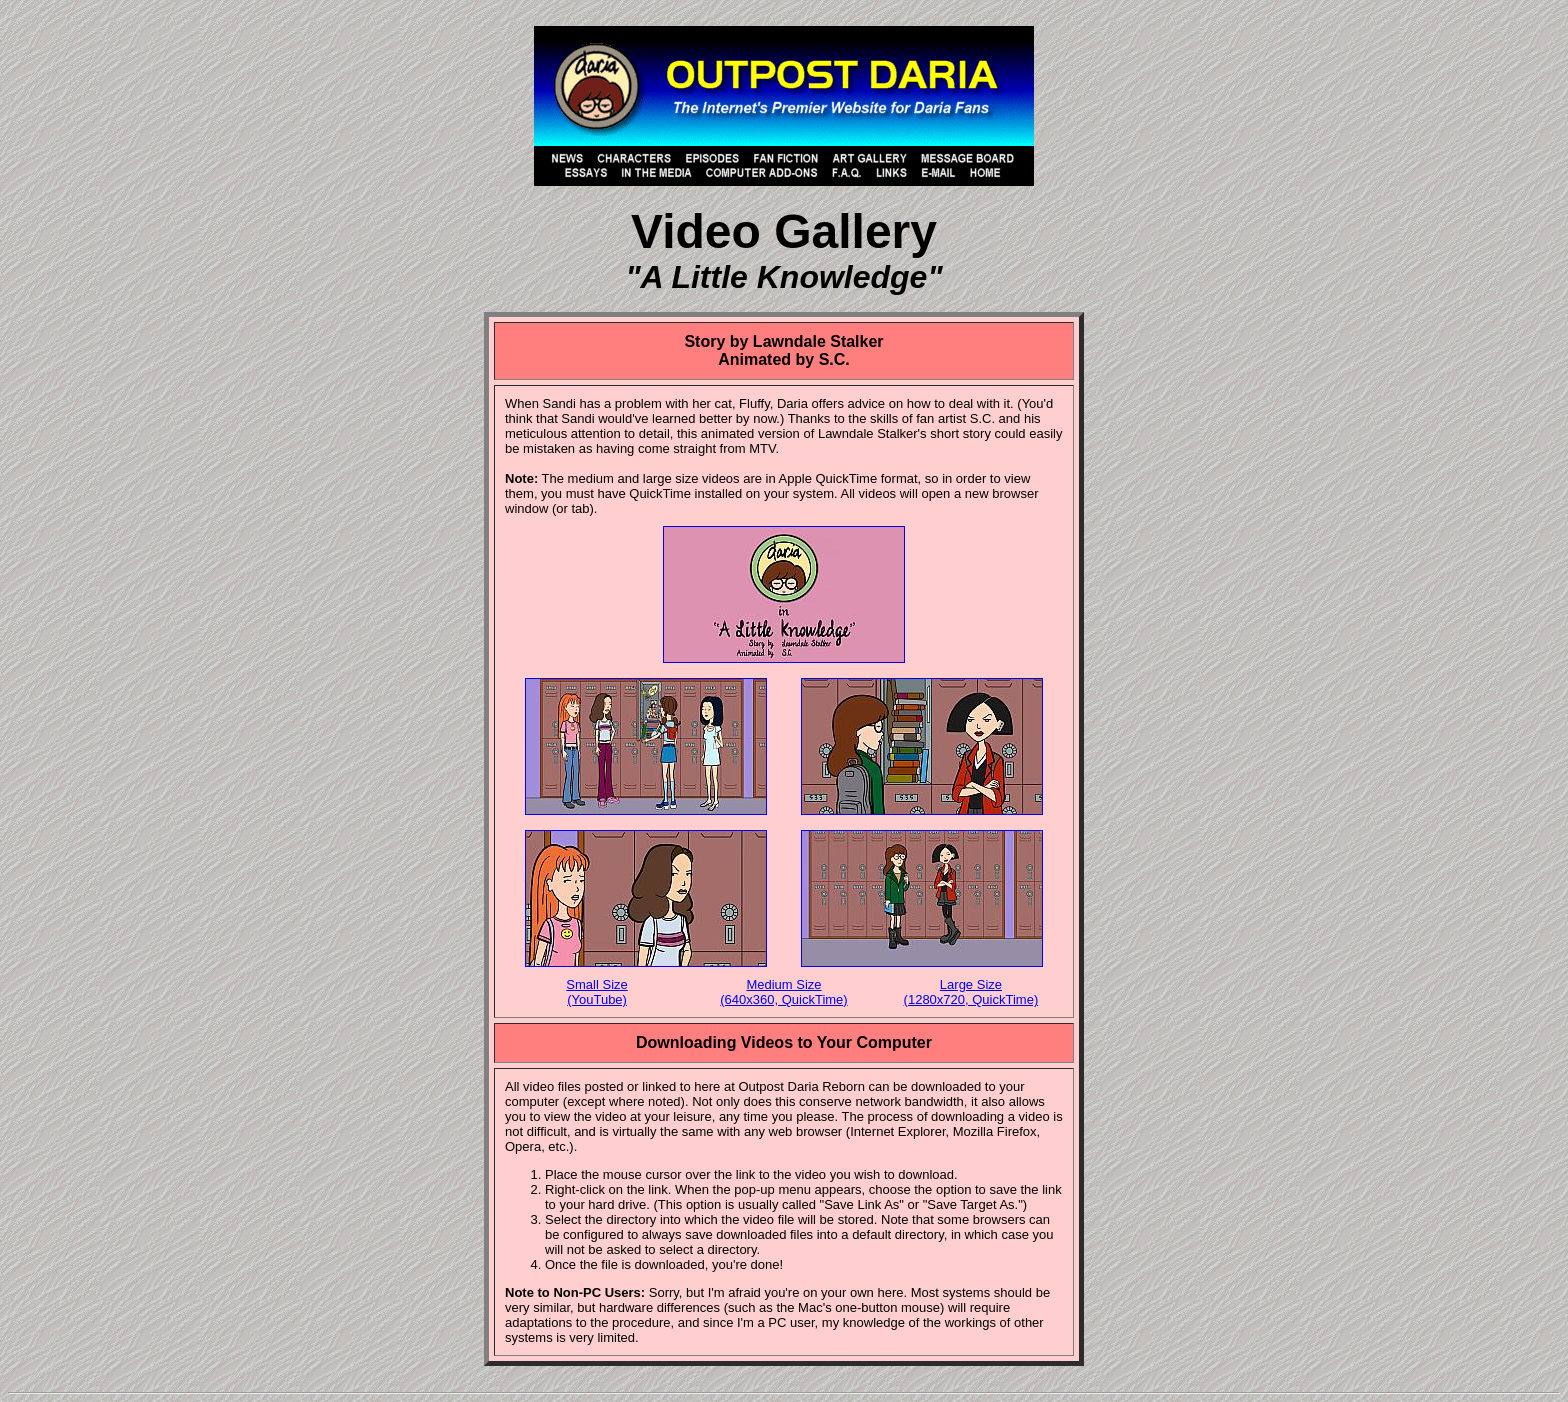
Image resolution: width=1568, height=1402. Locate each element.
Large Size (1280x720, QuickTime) (971, 992)
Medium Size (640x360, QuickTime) (783, 992)
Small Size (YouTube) (596, 992)
